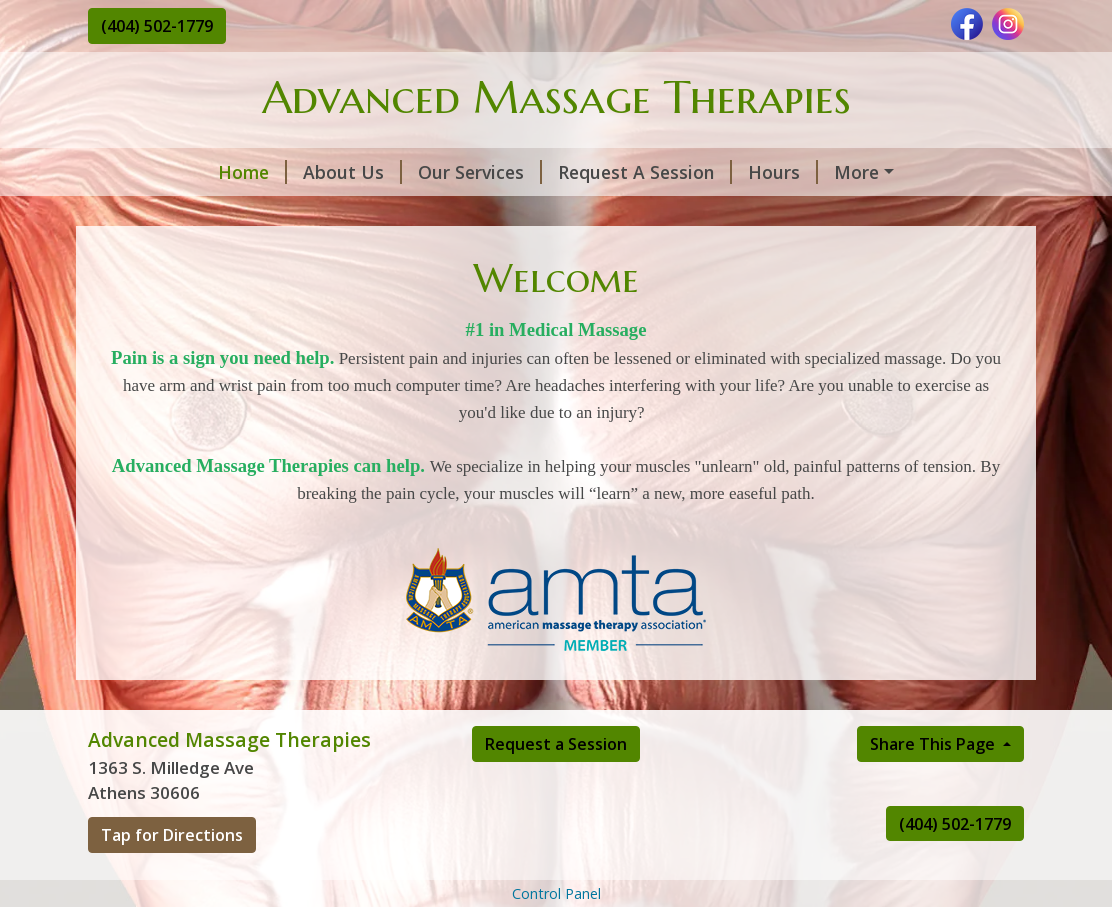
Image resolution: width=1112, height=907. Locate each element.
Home (138, 172)
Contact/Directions (809, 172)
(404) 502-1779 (157, 26)
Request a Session (556, 786)
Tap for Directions (172, 877)
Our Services (366, 172)
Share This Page (934, 786)
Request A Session (531, 172)
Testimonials (361, 214)
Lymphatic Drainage (197, 214)
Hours (669, 172)
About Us (238, 172)
